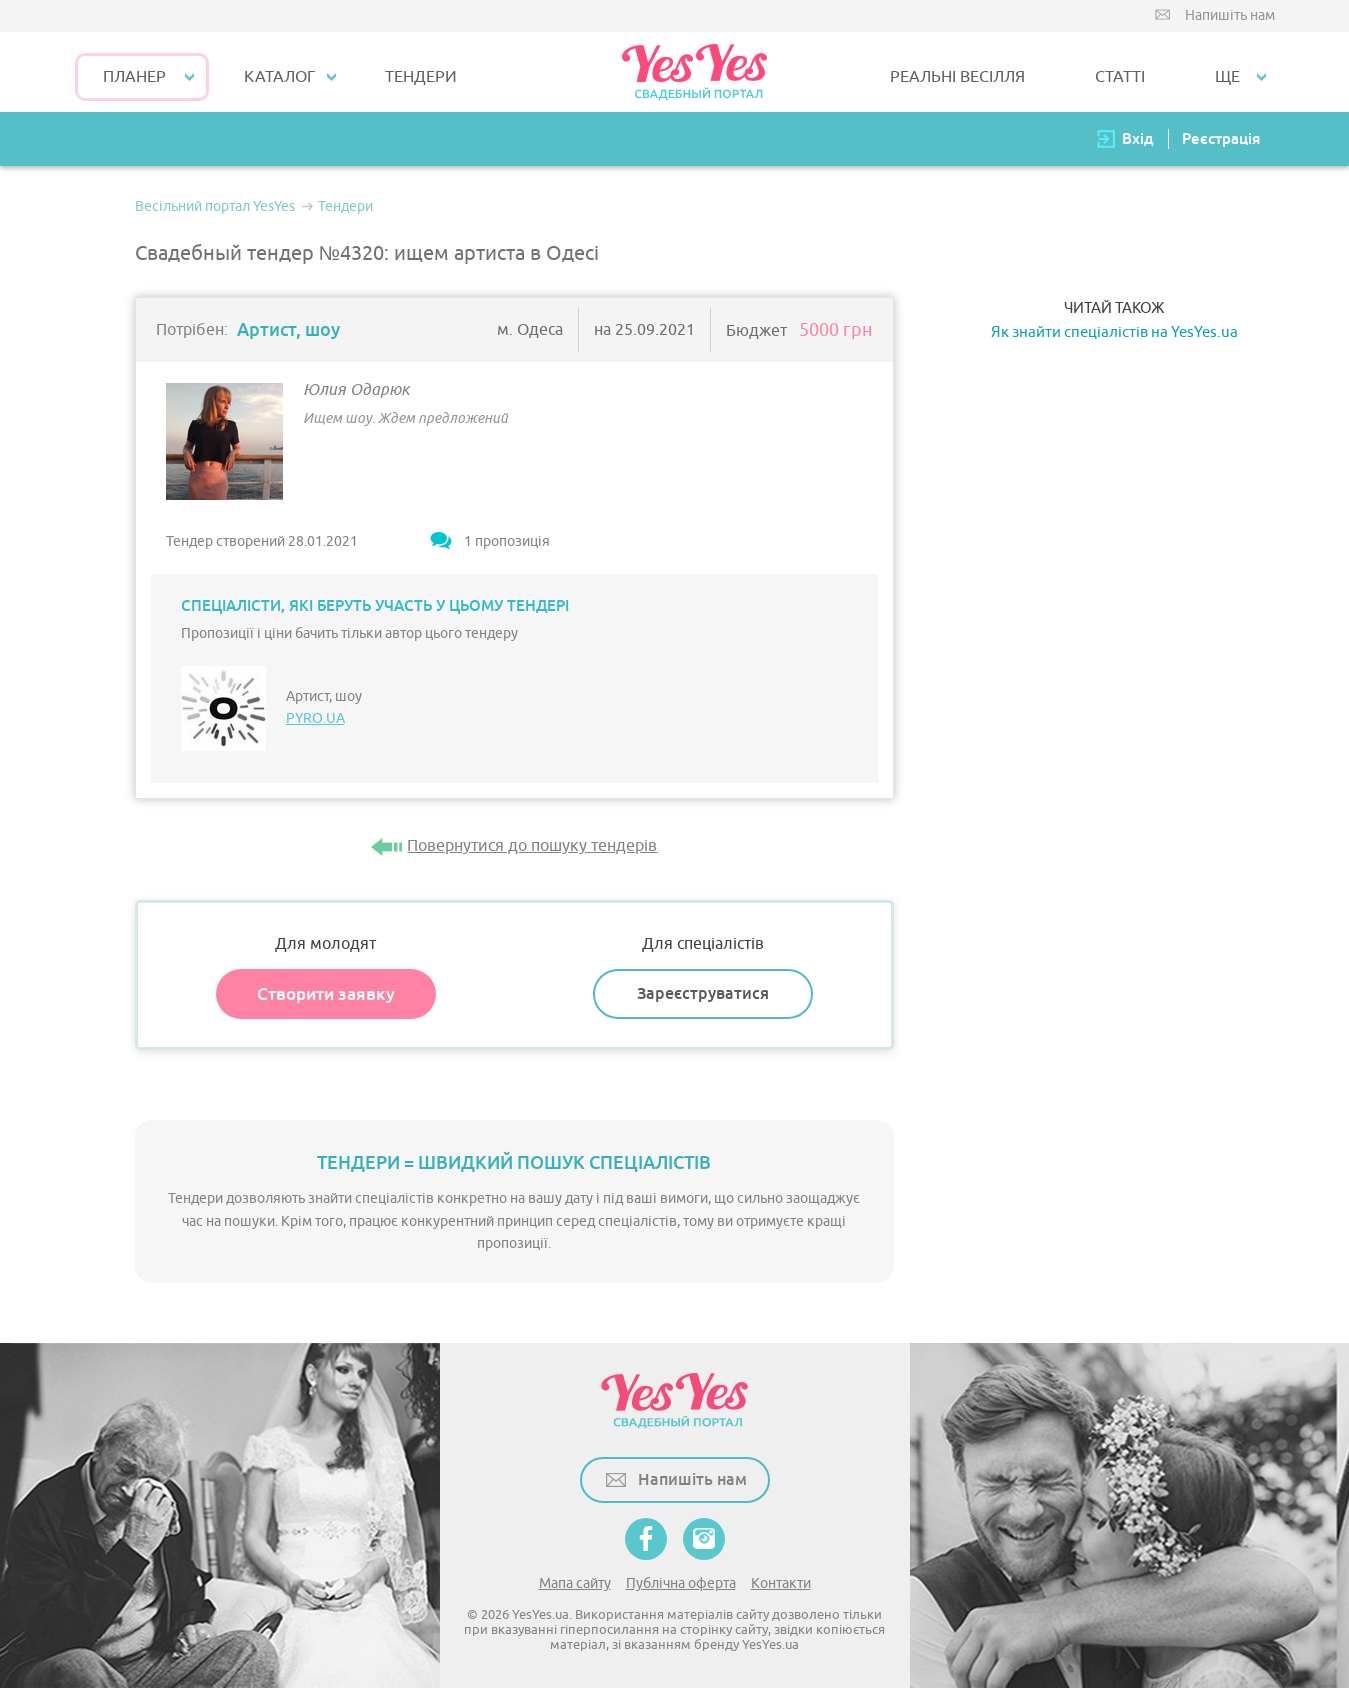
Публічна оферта (681, 1583)
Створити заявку (326, 994)
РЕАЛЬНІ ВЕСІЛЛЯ (957, 77)
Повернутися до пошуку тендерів (532, 846)
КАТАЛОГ (279, 77)
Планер (134, 77)
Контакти (781, 1583)
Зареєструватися (703, 993)
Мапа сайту (575, 1583)
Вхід (1138, 138)
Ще (1227, 77)
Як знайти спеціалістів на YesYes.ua (1114, 332)
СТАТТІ (1120, 77)
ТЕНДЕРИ (421, 77)
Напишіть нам (1230, 15)
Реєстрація (1221, 138)
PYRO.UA (315, 718)
